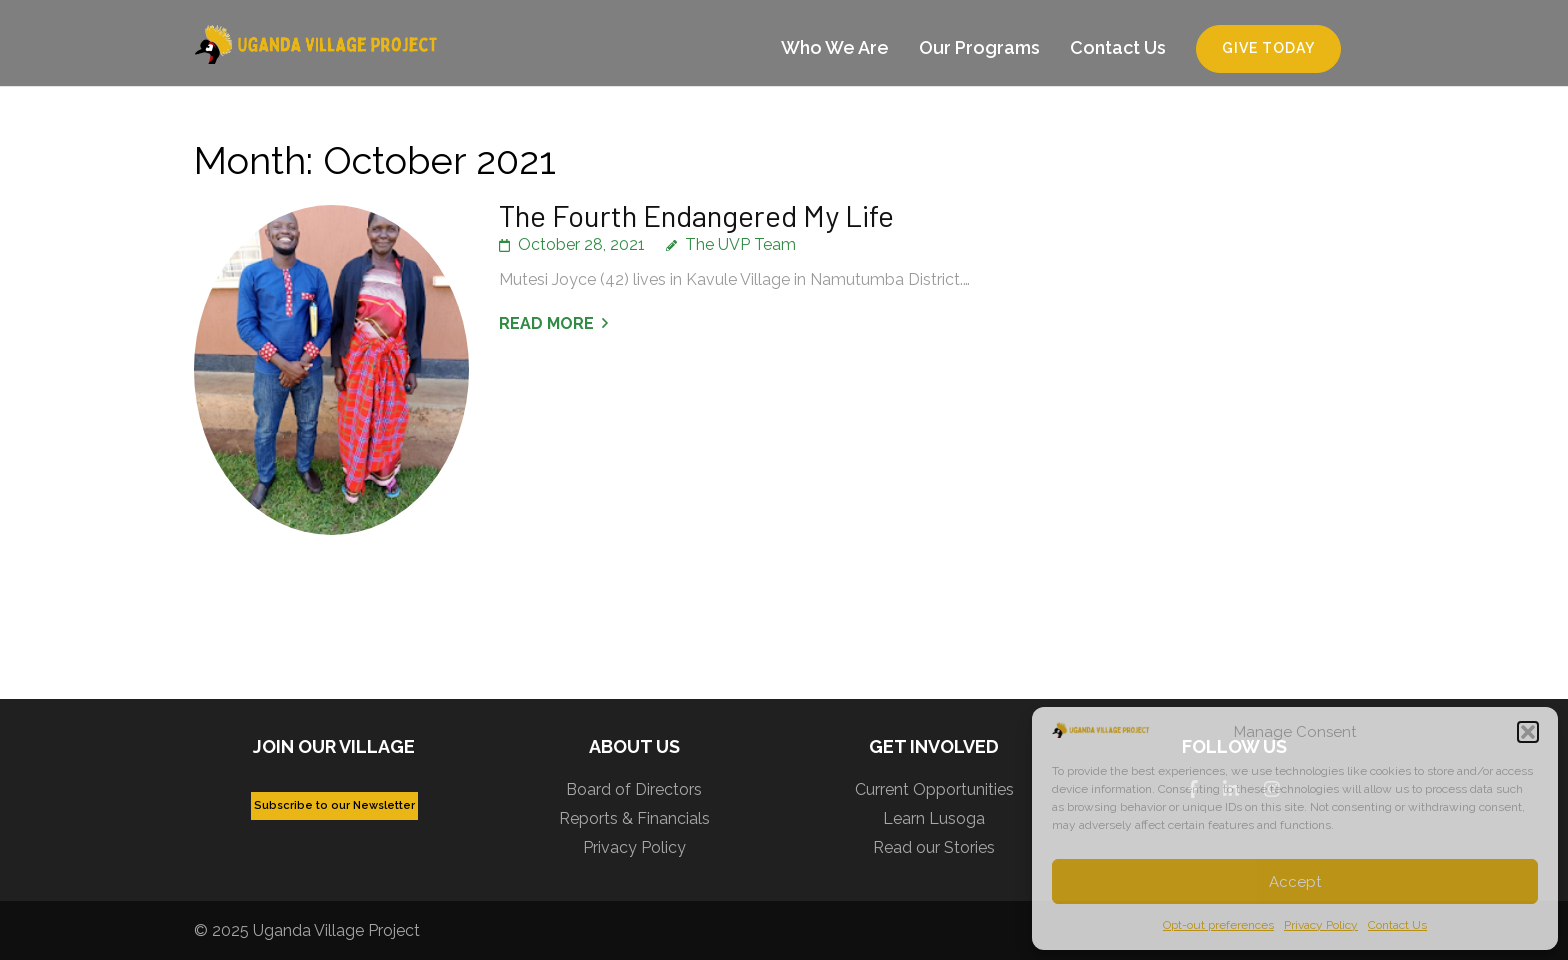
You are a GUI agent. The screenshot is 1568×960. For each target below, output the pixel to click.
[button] (1528, 732)
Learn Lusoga (934, 818)
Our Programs (979, 47)
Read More (546, 323)
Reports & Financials (634, 818)
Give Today (1268, 48)
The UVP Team (740, 244)
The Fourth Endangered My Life (696, 215)
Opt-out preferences (1218, 925)
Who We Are (835, 47)
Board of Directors (634, 789)
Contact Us (1397, 925)
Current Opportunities (934, 789)
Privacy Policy (1321, 925)
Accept (1295, 882)
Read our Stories (934, 847)
